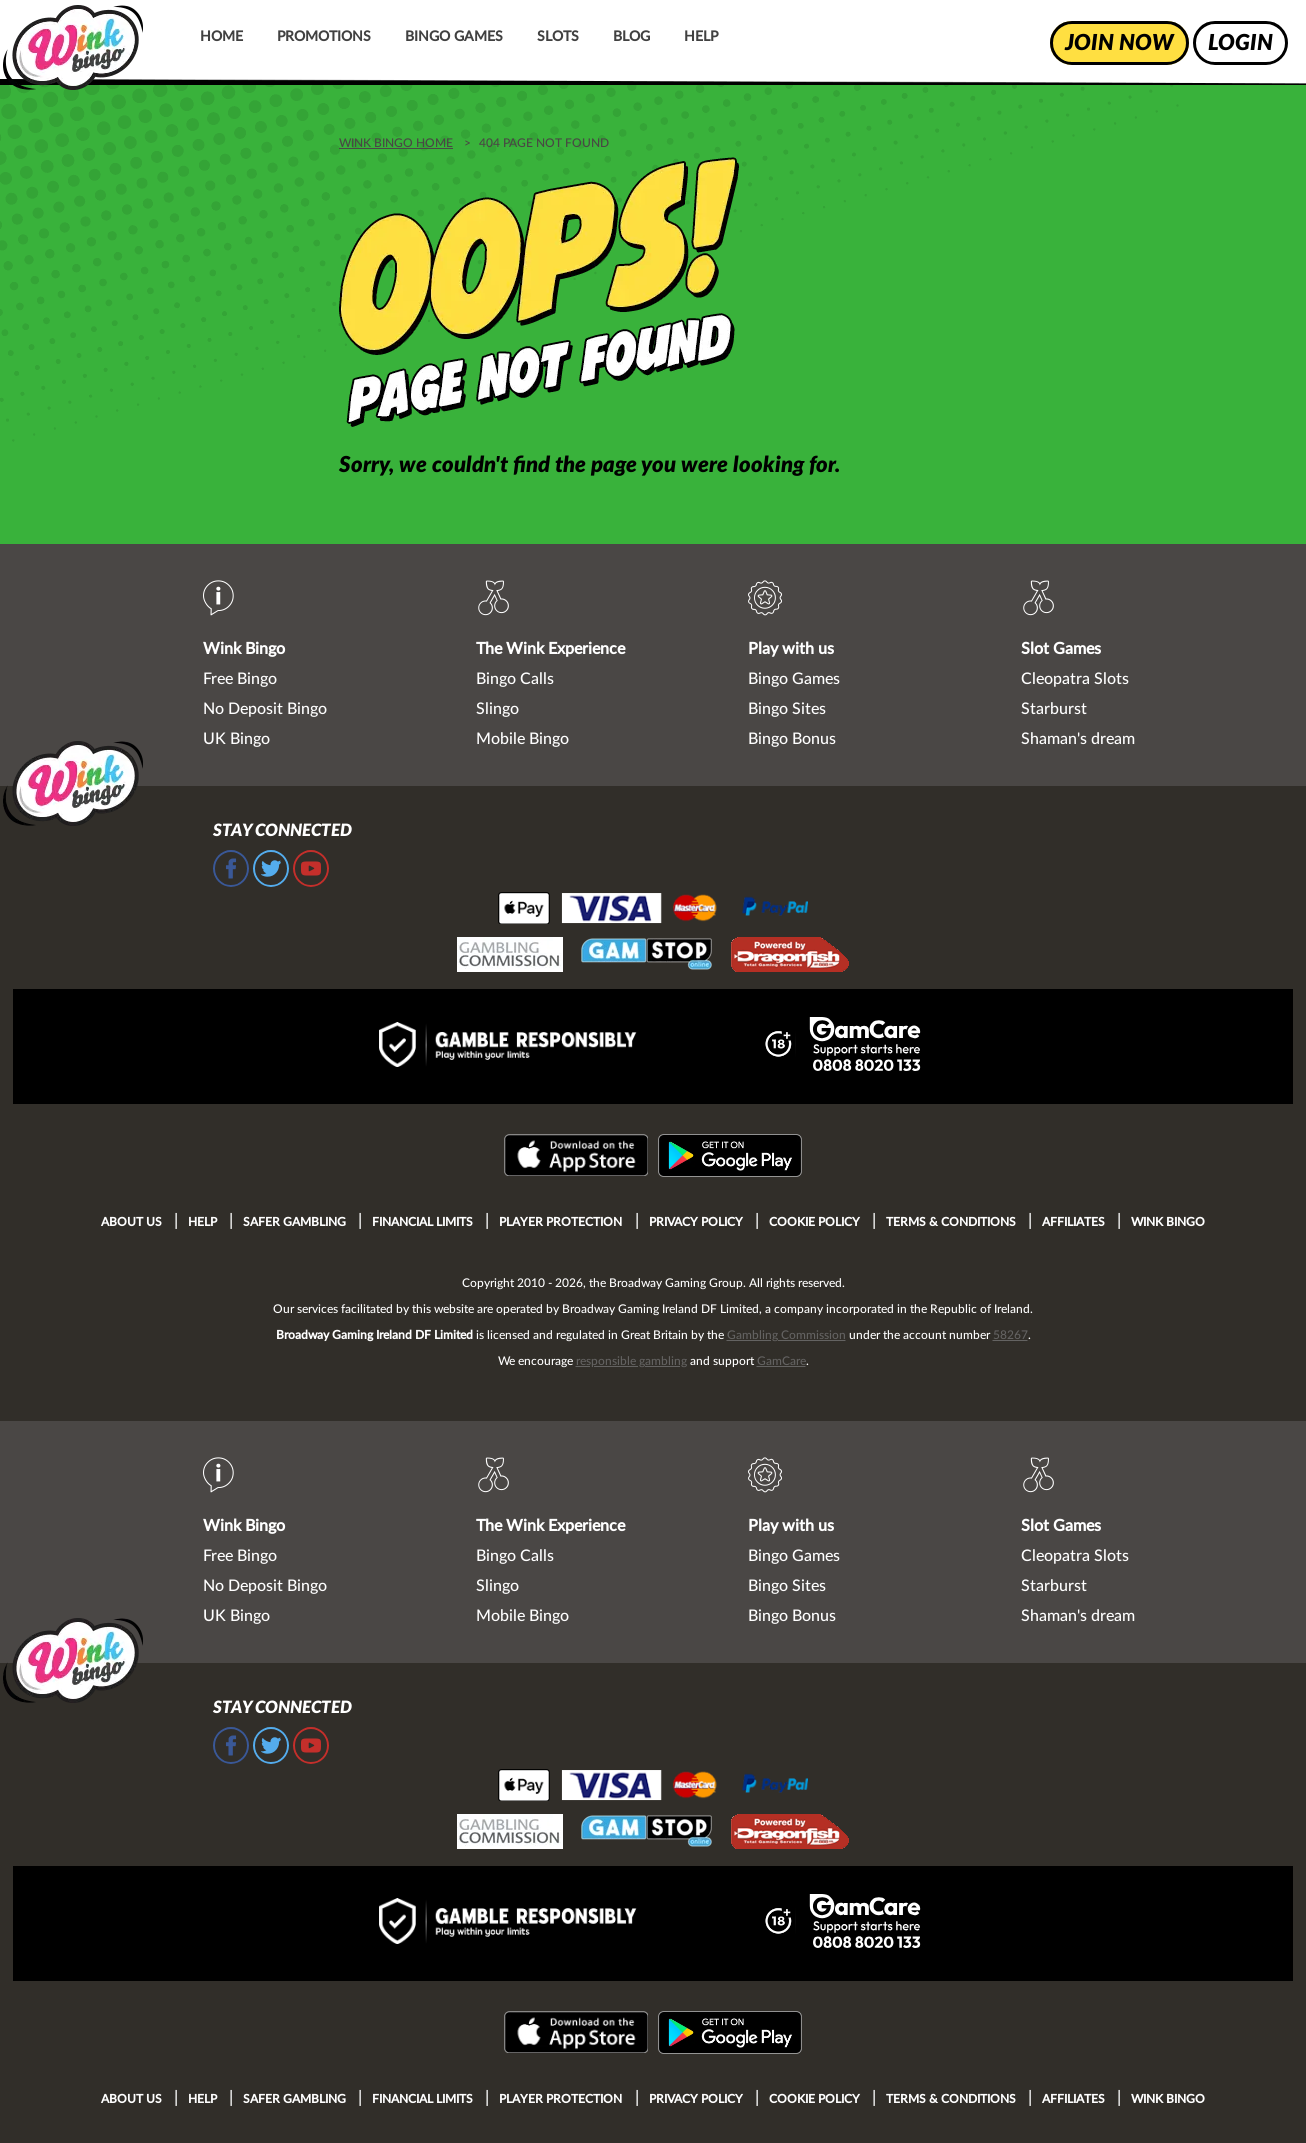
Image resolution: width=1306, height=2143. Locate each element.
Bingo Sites (787, 709)
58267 (1010, 1335)
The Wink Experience (550, 649)
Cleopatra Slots (1075, 679)
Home (221, 37)
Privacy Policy (696, 1222)
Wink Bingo (244, 649)
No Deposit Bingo (265, 709)
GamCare (781, 1361)
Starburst (1054, 709)
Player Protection (560, 1222)
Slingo (497, 709)
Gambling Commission (786, 1335)
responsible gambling (631, 1361)
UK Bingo (236, 739)
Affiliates (1073, 1222)
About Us (131, 1222)
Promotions (324, 37)
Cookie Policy (814, 1222)
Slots (558, 37)
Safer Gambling (294, 1222)
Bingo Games (454, 37)
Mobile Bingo (522, 739)
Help (701, 37)
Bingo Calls (515, 679)
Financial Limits (422, 1222)
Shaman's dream (1078, 739)
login (1240, 43)
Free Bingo (240, 679)
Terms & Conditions (951, 1222)
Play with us (791, 649)
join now (1119, 43)
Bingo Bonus (792, 739)
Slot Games (1061, 649)
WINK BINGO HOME (396, 143)
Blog (631, 37)
